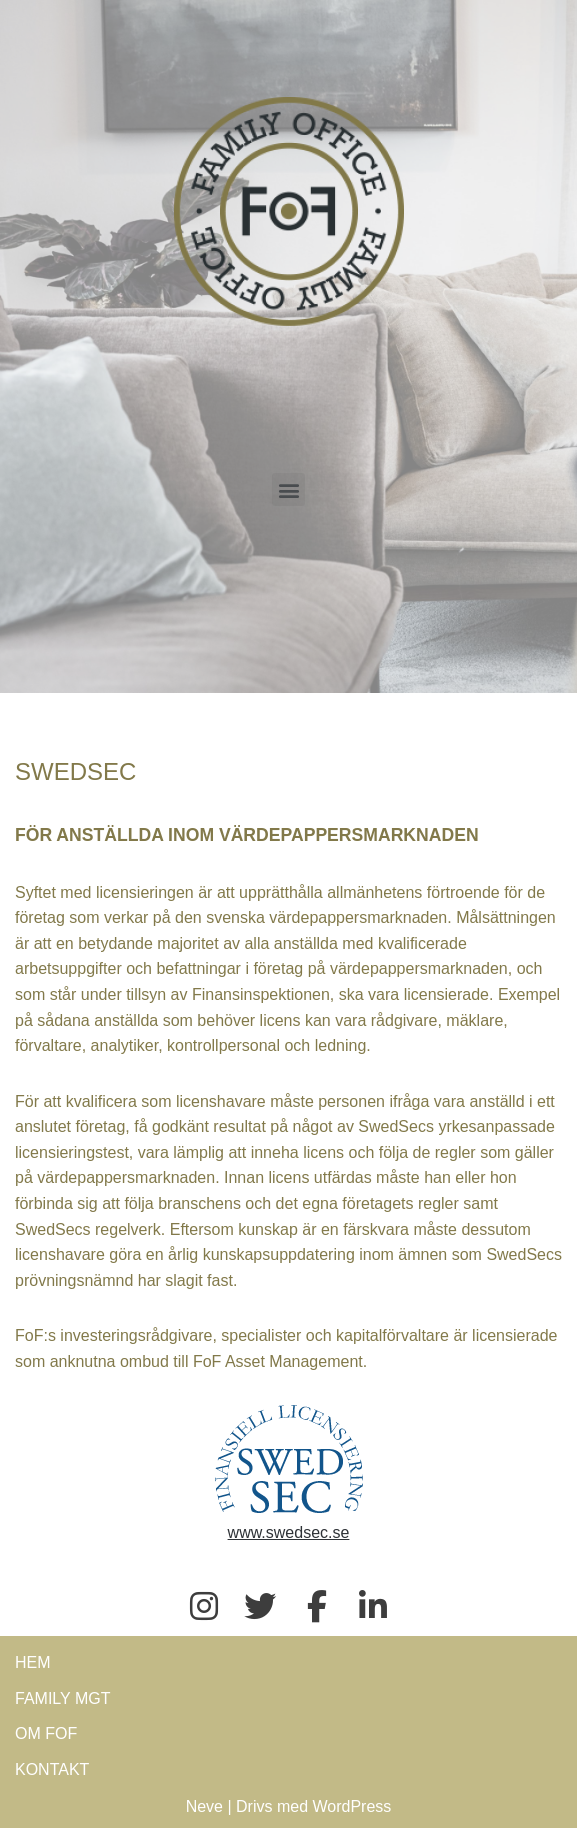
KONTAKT (52, 1769)
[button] (288, 489)
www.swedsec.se (289, 1532)
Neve (204, 1806)
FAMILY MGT (62, 1698)
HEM (33, 1662)
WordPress (352, 1806)
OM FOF (46, 1733)
